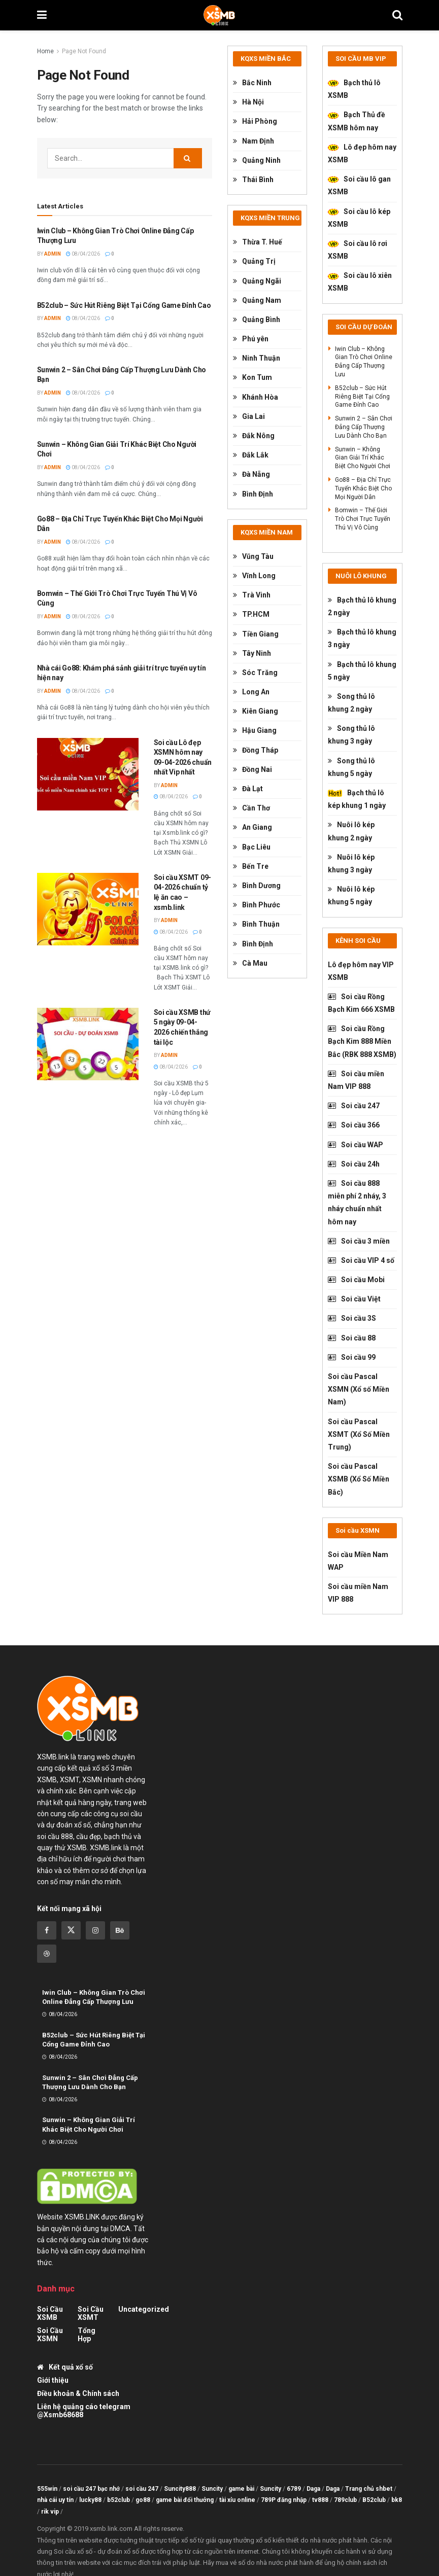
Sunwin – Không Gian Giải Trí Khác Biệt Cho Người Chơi (362, 458)
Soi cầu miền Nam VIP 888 (356, 1080)
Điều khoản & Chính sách (78, 2393)
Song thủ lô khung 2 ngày (351, 702)
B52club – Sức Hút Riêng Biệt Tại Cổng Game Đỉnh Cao (124, 305)
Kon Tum (252, 377)
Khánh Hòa (255, 397)
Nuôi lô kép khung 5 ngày (351, 895)
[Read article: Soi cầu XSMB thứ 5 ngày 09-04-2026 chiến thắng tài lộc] (88, 1044)
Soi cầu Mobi (356, 1280)
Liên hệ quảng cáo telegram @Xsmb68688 (83, 2411)
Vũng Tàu (253, 556)
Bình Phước (256, 905)
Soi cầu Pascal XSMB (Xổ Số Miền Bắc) (358, 1479)
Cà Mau (250, 963)
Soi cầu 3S (352, 1318)
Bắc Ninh (252, 83)
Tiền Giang (256, 634)
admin (52, 254)
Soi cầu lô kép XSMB (359, 217)
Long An (251, 692)
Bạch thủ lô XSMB (354, 89)
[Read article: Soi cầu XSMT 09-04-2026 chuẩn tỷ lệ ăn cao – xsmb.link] (88, 909)
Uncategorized (143, 2309)
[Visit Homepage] (219, 15)
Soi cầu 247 (354, 1106)
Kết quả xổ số (65, 2367)
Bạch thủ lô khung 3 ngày (362, 638)
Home (45, 51)
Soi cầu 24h (354, 1164)
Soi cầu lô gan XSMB (359, 185)
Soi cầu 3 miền (359, 1241)
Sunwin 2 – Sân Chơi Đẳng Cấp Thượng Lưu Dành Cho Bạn (363, 427)
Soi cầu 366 (354, 1125)
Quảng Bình (256, 319)
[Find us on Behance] (119, 1930)
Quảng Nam (257, 300)
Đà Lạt (248, 789)
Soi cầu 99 (352, 1357)
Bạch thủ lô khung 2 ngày (362, 606)
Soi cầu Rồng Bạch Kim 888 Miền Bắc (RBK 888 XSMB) (362, 1041)
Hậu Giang (255, 730)
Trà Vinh (252, 595)
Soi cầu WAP (355, 1145)
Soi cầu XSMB (50, 2313)
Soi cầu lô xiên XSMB (360, 281)
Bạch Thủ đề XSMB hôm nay (356, 121)
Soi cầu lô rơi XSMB (357, 249)
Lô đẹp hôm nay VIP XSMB (361, 971)
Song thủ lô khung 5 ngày (351, 767)
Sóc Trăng (255, 672)
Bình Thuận (256, 924)
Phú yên (250, 339)
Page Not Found (84, 51)
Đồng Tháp (255, 750)
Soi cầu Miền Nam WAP (358, 1560)
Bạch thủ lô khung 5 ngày (362, 670)
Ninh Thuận (256, 358)
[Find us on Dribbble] (46, 1954)
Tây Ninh (252, 653)
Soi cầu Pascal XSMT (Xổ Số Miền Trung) (359, 1434)
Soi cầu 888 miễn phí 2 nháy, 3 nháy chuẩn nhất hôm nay (357, 1202)
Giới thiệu (53, 2380)
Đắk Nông (254, 436)
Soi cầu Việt (354, 1299)
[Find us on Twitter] (71, 1930)
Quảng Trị (254, 261)
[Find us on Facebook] (46, 1930)
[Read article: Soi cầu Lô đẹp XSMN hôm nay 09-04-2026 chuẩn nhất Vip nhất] (88, 774)
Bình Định (253, 494)
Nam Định (253, 141)
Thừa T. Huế (257, 242)
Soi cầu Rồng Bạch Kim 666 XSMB (361, 1003)
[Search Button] (397, 15)
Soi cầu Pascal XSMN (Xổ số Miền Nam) (358, 1389)
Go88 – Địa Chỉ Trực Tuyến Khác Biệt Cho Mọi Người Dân (363, 488)
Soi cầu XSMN (50, 2334)
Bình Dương (257, 885)
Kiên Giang (255, 711)
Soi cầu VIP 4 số (361, 1260)
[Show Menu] (42, 15)
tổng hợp (86, 2334)
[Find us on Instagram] (95, 1930)
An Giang (252, 827)
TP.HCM (251, 614)
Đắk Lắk (250, 455)
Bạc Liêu (252, 847)
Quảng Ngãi (257, 281)
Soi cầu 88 (352, 1338)
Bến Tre (250, 866)
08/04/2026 (83, 254)
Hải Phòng (255, 121)
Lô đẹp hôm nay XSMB (362, 153)
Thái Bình (253, 179)
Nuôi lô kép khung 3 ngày (351, 863)
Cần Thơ (251, 808)
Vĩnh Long (254, 576)
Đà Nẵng (251, 474)
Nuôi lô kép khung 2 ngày (351, 831)
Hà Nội (248, 102)
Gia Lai (249, 416)
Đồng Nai (252, 769)
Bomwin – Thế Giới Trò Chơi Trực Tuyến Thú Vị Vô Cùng (362, 519)
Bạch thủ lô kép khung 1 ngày (357, 799)
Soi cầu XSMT (91, 2313)
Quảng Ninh (257, 160)
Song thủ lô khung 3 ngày (351, 734)
